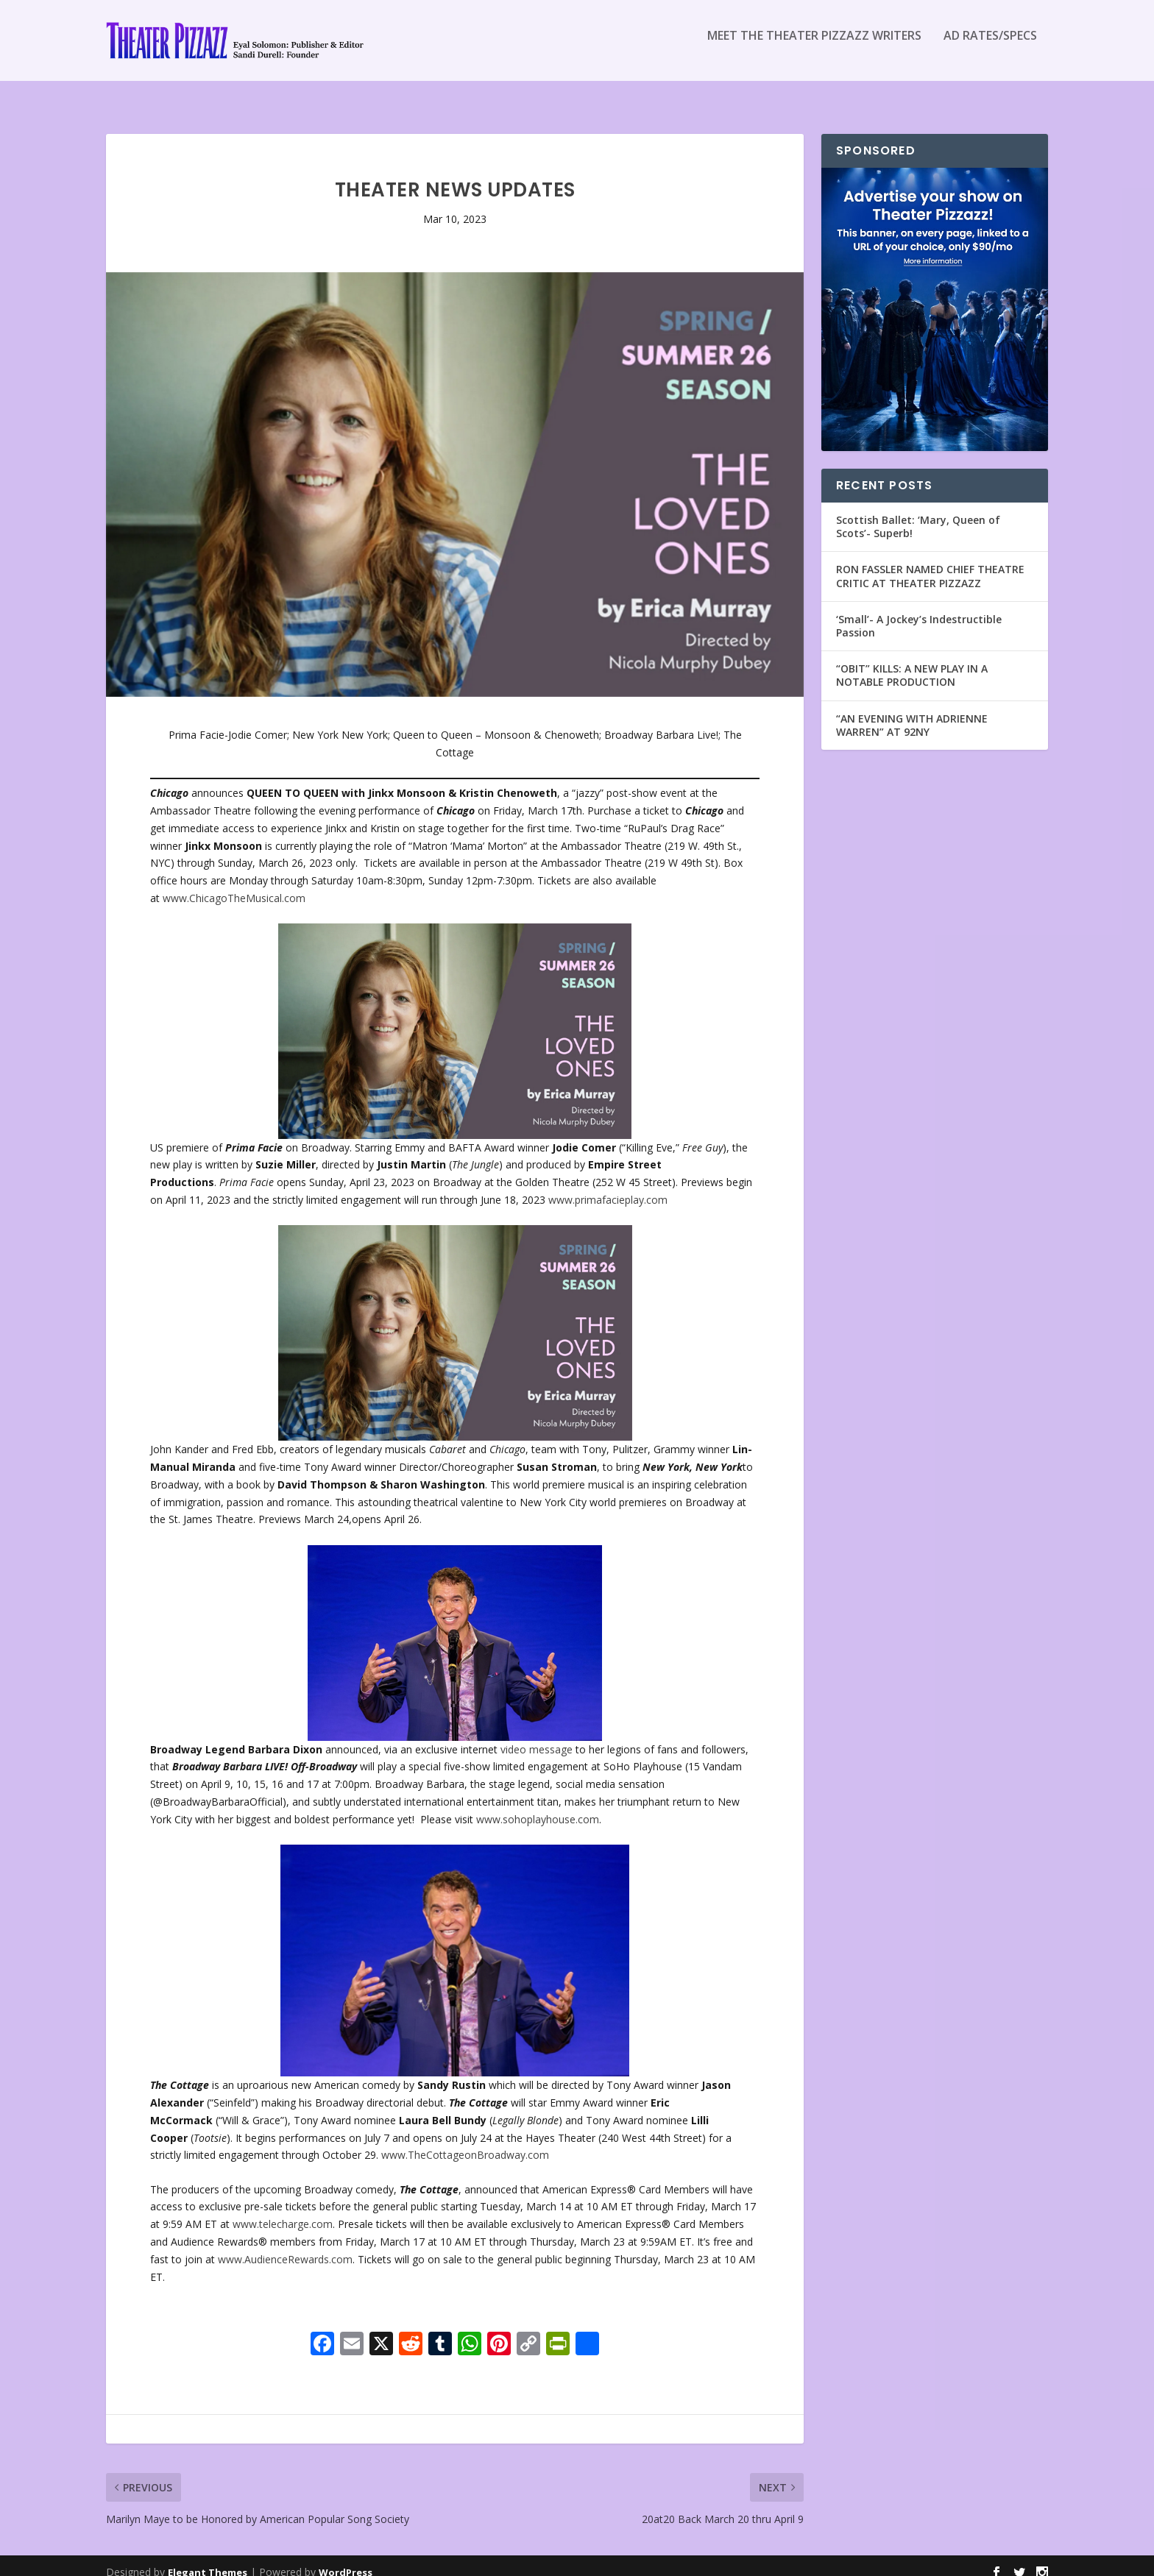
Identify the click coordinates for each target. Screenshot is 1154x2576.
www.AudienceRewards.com (285, 2246)
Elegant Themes (207, 2559)
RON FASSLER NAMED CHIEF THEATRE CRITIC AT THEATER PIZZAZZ (930, 562)
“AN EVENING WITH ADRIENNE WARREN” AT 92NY (912, 711)
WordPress (345, 2559)
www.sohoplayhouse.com (537, 1806)
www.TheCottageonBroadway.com (465, 2142)
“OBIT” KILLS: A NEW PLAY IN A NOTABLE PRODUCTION (912, 661)
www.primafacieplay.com (608, 1186)
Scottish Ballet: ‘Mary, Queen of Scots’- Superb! (918, 513)
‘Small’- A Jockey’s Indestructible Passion (919, 612)
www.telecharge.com (283, 2211)
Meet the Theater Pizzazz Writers (814, 47)
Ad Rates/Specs (990, 47)
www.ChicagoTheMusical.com (234, 885)
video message (536, 1736)
